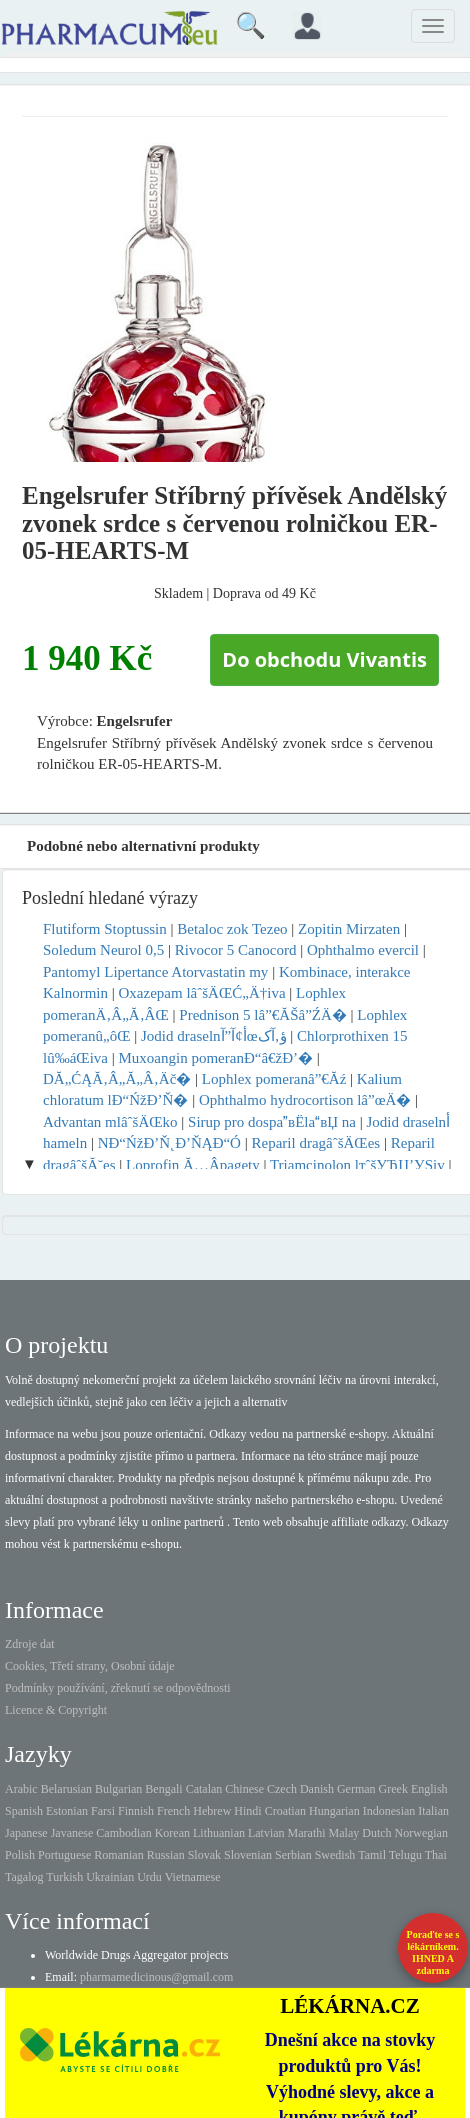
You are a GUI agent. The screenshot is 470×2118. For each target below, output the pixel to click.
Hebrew (212, 1811)
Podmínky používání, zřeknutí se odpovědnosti (118, 1688)
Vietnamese (193, 1877)
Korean (172, 1833)
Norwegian (421, 1833)
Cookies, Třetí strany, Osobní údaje (90, 1666)
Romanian (118, 1855)
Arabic (21, 1789)
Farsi (103, 1811)
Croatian (285, 1811)
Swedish (335, 1855)
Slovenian (248, 1855)
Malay (344, 1833)
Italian (433, 1811)
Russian (166, 1855)
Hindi (247, 1811)
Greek (393, 1789)
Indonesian (389, 1811)
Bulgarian (118, 1789)
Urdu (149, 1877)
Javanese (72, 1833)
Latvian (266, 1833)
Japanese (26, 1833)
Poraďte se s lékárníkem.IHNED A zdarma (433, 1952)
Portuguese (64, 1855)
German (356, 1789)
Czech (282, 1789)
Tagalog (24, 1877)
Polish (20, 1855)
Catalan (204, 1789)
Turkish (64, 1877)
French (173, 1811)
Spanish (24, 1811)
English (429, 1789)
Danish (317, 1789)
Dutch (376, 1833)
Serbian (293, 1855)
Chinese (244, 1789)
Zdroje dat (30, 1644)
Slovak (204, 1855)
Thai (436, 1855)
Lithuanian (219, 1833)
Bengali (163, 1789)
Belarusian (66, 1789)
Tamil (372, 1855)
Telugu (405, 1855)
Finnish (136, 1811)
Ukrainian (110, 1877)
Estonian (67, 1811)
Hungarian (334, 1811)
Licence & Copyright (56, 1710)
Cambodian (123, 1833)
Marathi (307, 1833)
